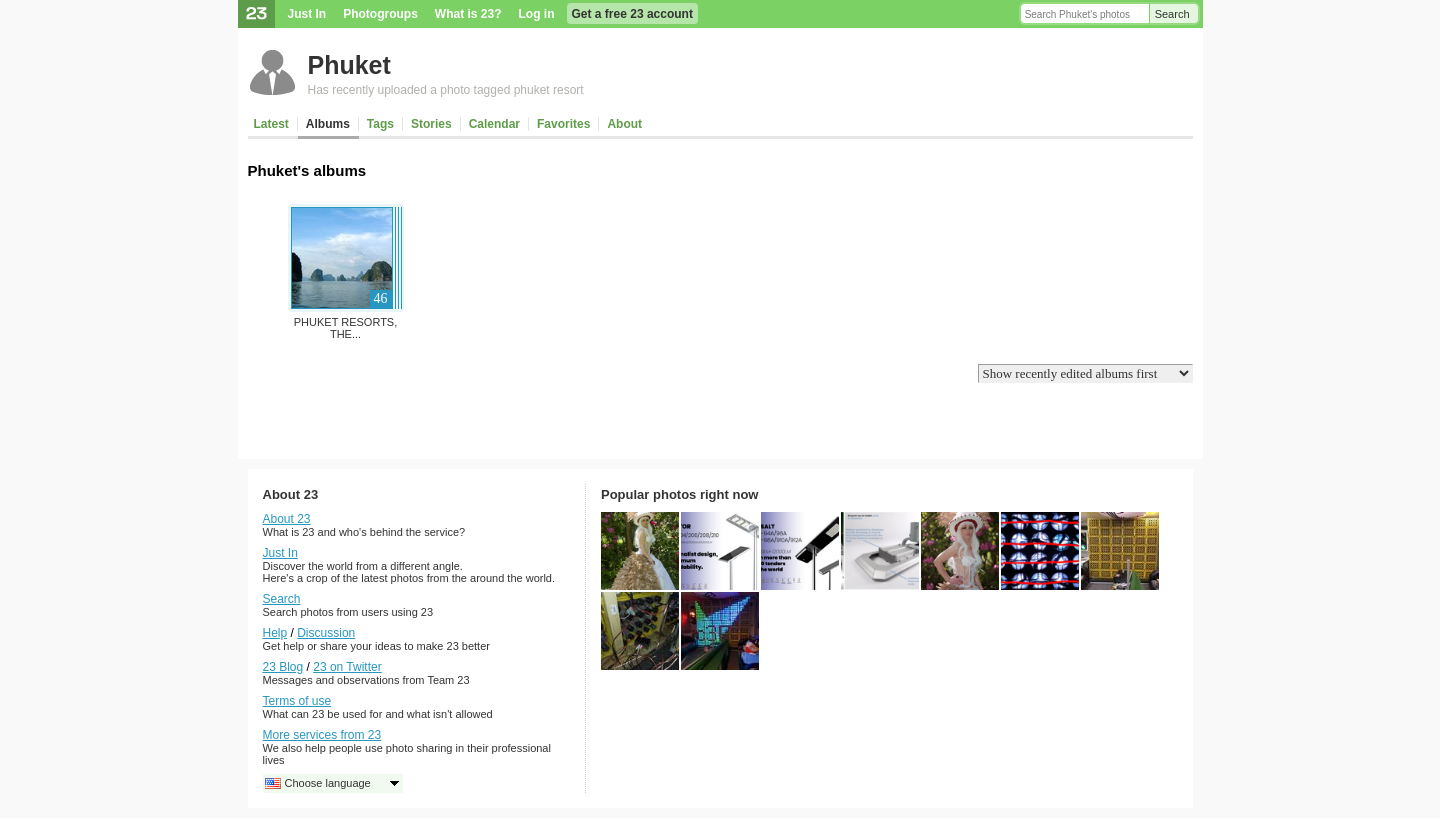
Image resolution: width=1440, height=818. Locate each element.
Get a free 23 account (632, 14)
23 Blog (283, 667)
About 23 (287, 519)
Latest (271, 124)
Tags (380, 124)
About (624, 124)
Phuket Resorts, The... (346, 328)
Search (1172, 14)
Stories (431, 124)
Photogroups (380, 14)
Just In (307, 14)
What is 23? (468, 14)
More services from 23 (322, 735)
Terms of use (297, 701)
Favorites (563, 124)
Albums (328, 124)
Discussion (326, 633)
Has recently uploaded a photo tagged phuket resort (446, 90)
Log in (537, 14)
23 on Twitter (347, 667)
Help (275, 633)
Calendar (494, 124)
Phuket (349, 65)
